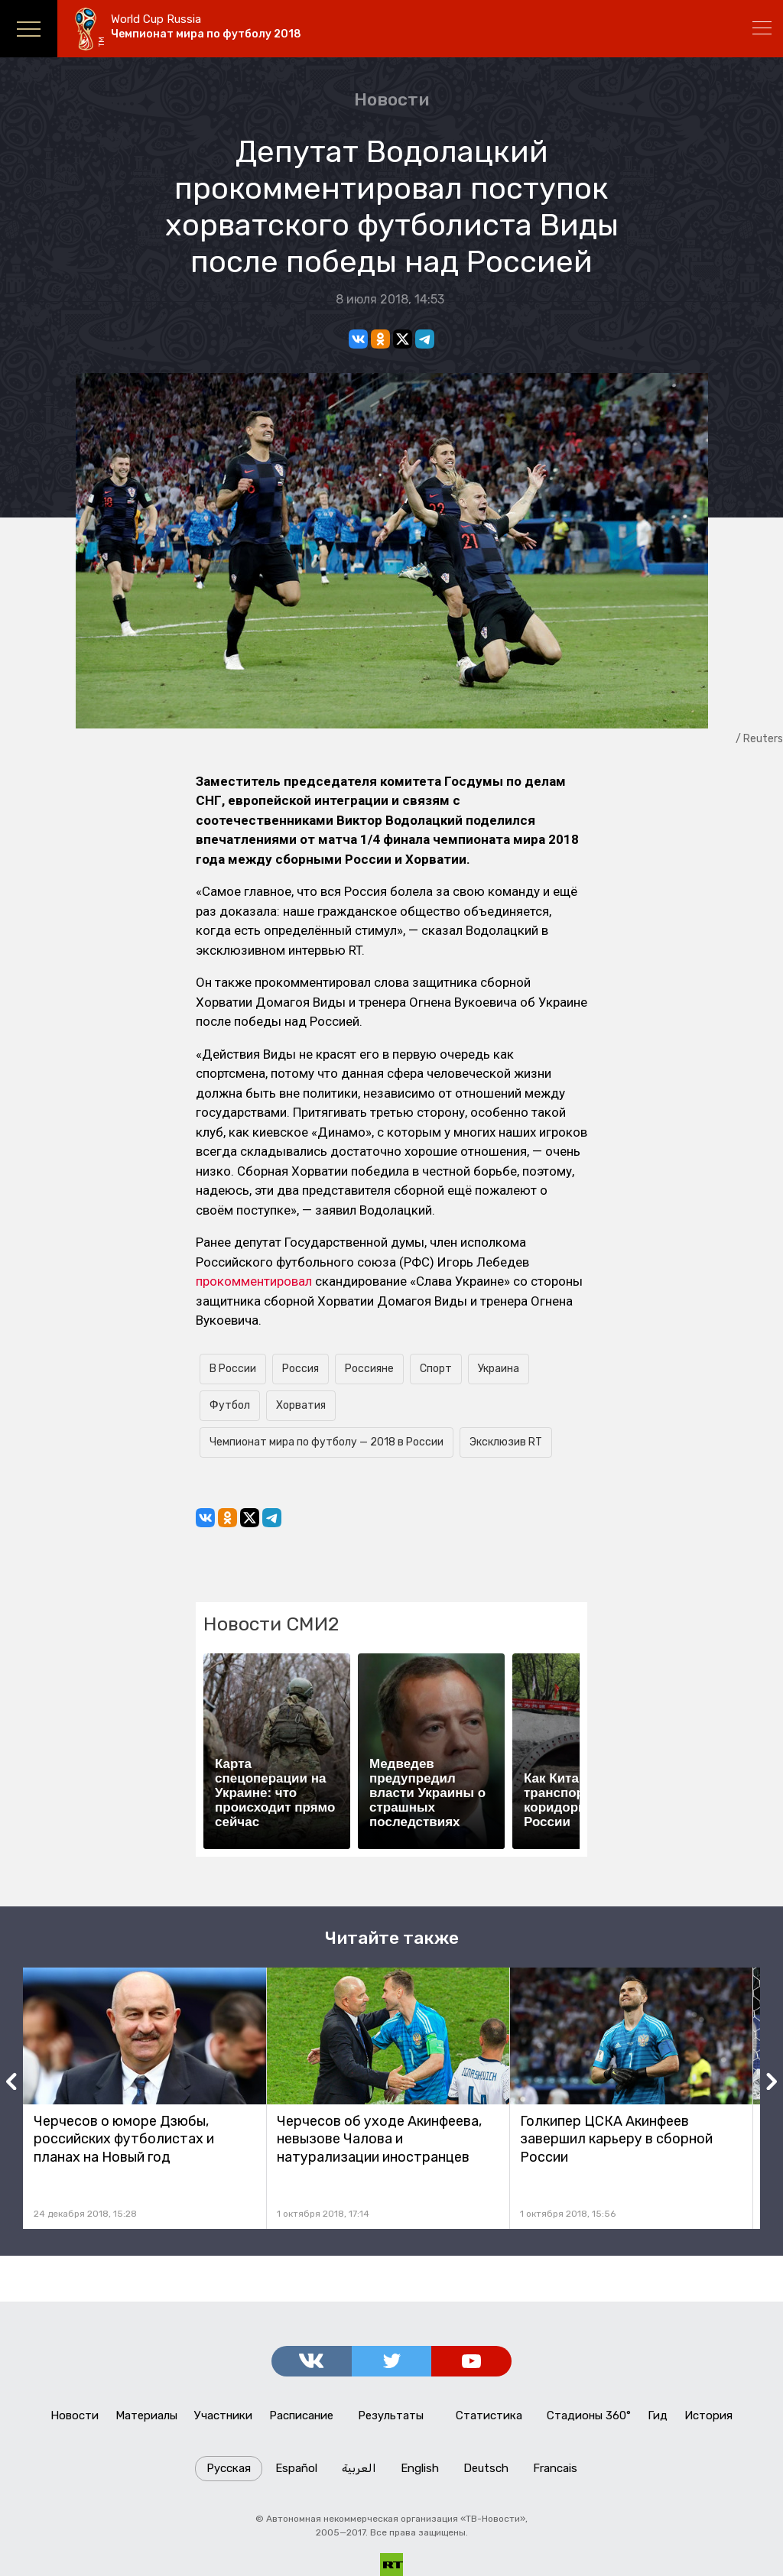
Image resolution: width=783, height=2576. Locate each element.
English (420, 2468)
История (708, 2415)
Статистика (489, 2415)
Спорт (436, 1368)
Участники (223, 2415)
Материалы (146, 2415)
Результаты (391, 2415)
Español (296, 2468)
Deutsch (485, 2468)
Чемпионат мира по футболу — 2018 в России (326, 1442)
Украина (498, 1368)
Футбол (230, 1405)
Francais (555, 2468)
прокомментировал (254, 1281)
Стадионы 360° (589, 2415)
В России (233, 1368)
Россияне (369, 1368)
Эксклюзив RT (505, 1442)
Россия (300, 1368)
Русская (228, 2468)
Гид (658, 2415)
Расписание (301, 2415)
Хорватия (301, 1405)
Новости (391, 99)
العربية (359, 2468)
